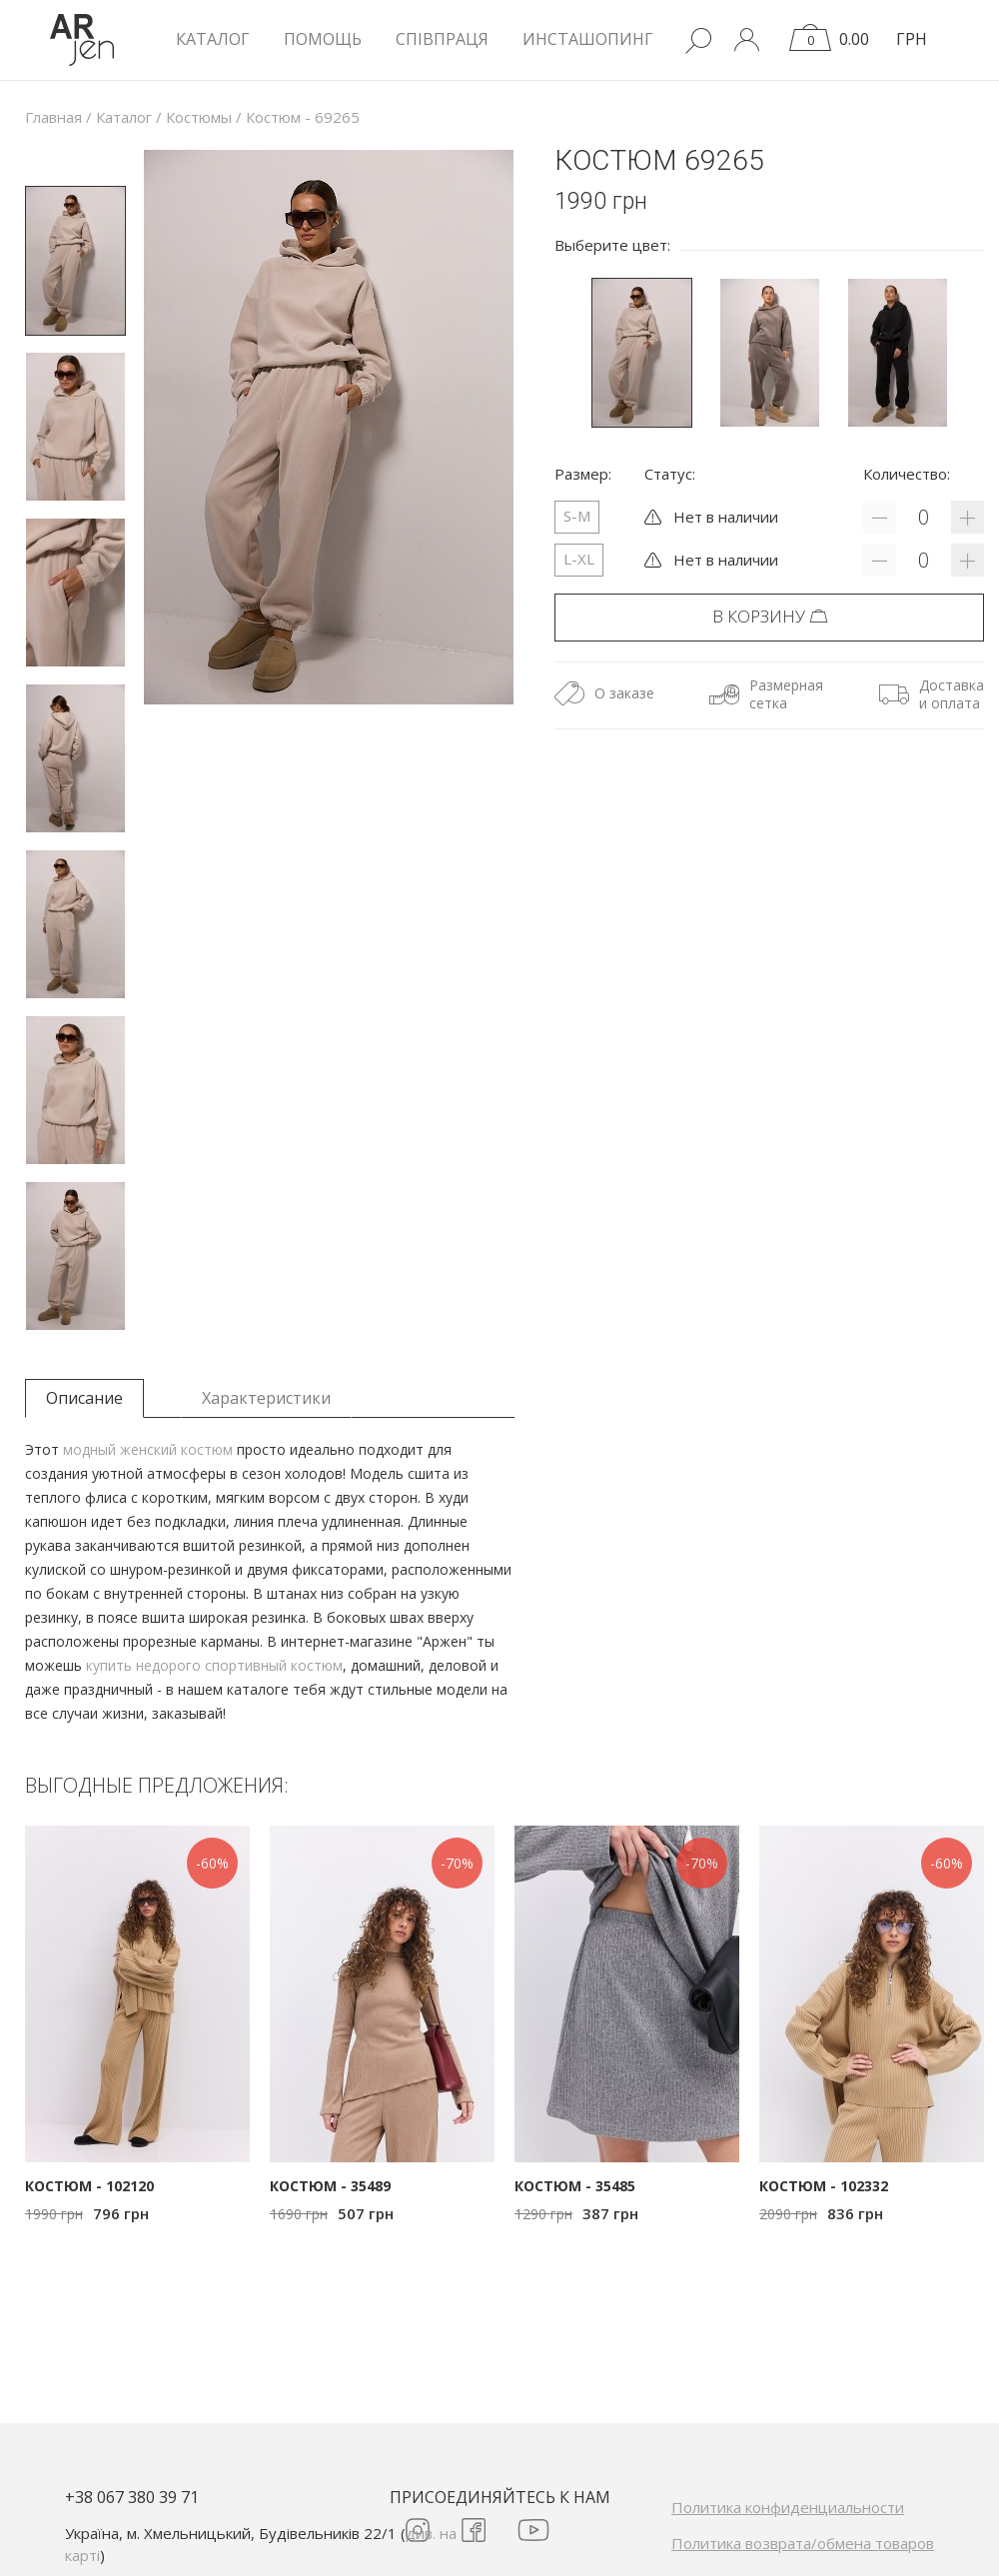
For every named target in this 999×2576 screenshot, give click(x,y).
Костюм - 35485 (574, 2185)
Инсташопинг (587, 39)
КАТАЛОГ (213, 39)
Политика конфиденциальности (787, 2507)
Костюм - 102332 (823, 2185)
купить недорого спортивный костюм (214, 1665)
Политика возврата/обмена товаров (802, 2543)
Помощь (323, 39)
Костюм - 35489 (330, 2185)
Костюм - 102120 (89, 2185)
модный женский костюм (148, 1449)
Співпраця (442, 39)
